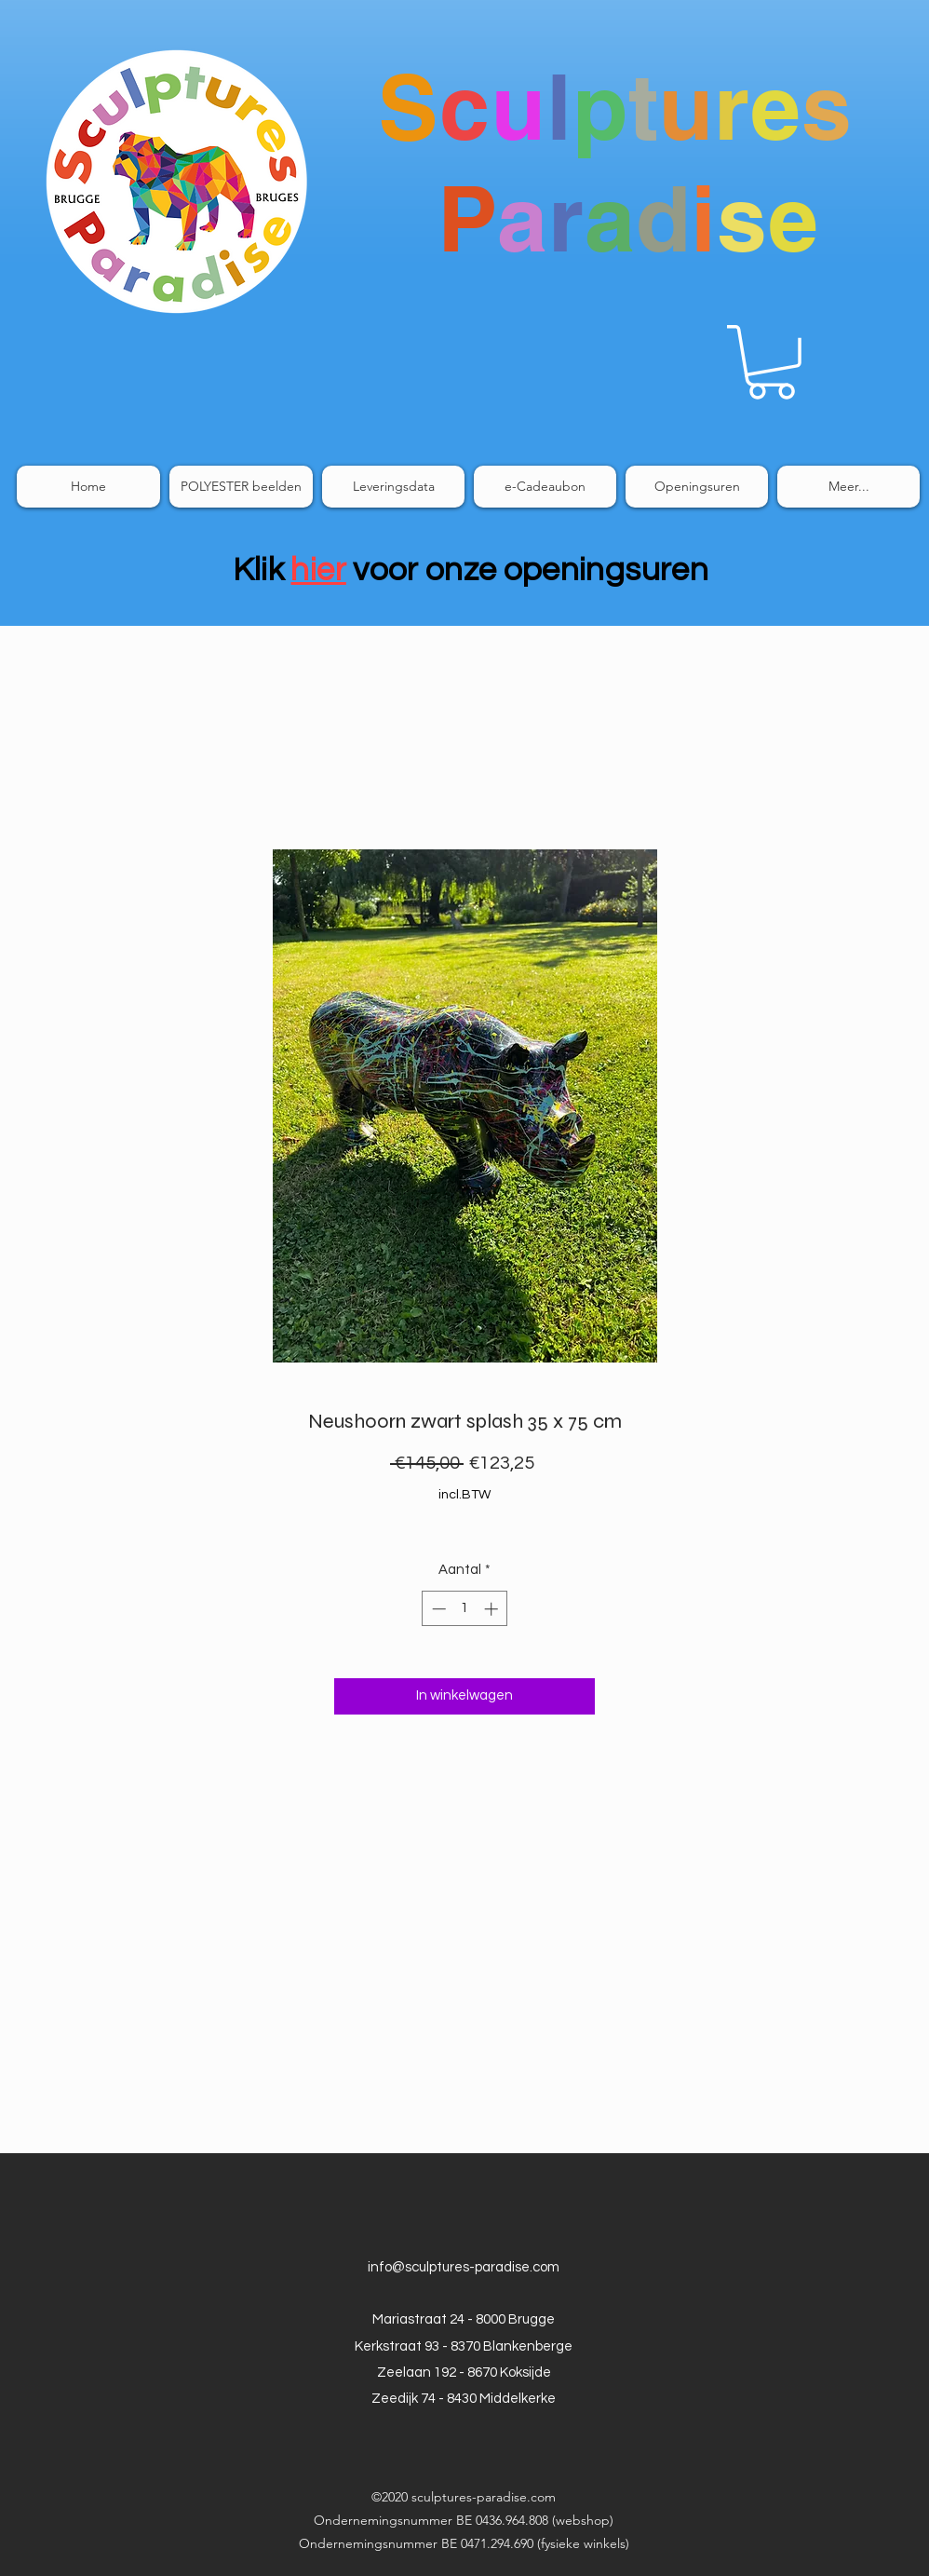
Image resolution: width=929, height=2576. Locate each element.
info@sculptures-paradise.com (463, 2267)
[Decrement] (437, 1609)
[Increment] (492, 1609)
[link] (771, 362)
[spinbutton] (465, 1609)
